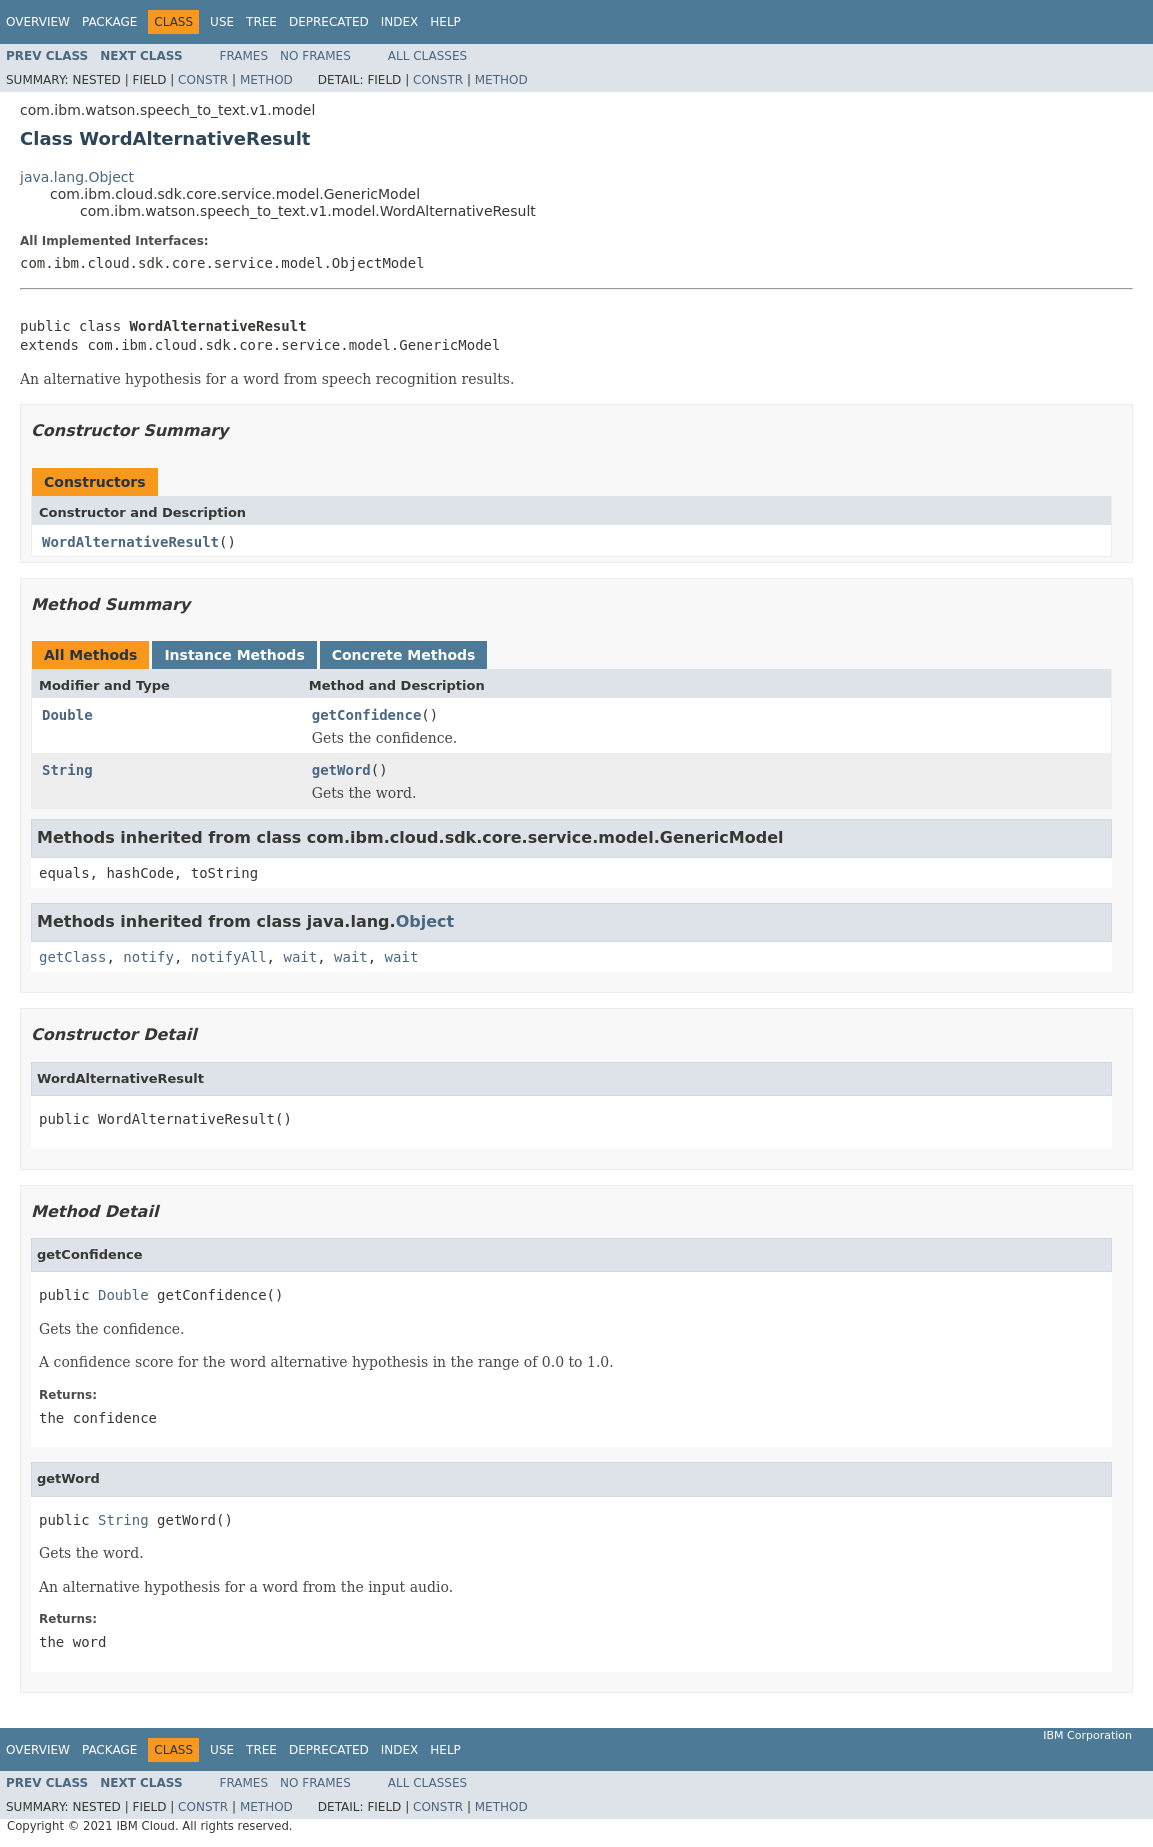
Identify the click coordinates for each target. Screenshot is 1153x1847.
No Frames (315, 56)
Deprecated (329, 22)
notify (148, 957)
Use (222, 22)
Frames (244, 56)
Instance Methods (234, 655)
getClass (72, 957)
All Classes (427, 56)
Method (266, 80)
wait (300, 957)
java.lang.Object (77, 177)
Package (109, 22)
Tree (261, 22)
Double (67, 715)
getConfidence (367, 715)
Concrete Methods (404, 655)
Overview (38, 22)
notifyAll (229, 957)
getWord (341, 770)
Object (425, 921)
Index (400, 22)
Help (445, 22)
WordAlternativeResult (130, 542)
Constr (203, 80)
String (67, 770)
